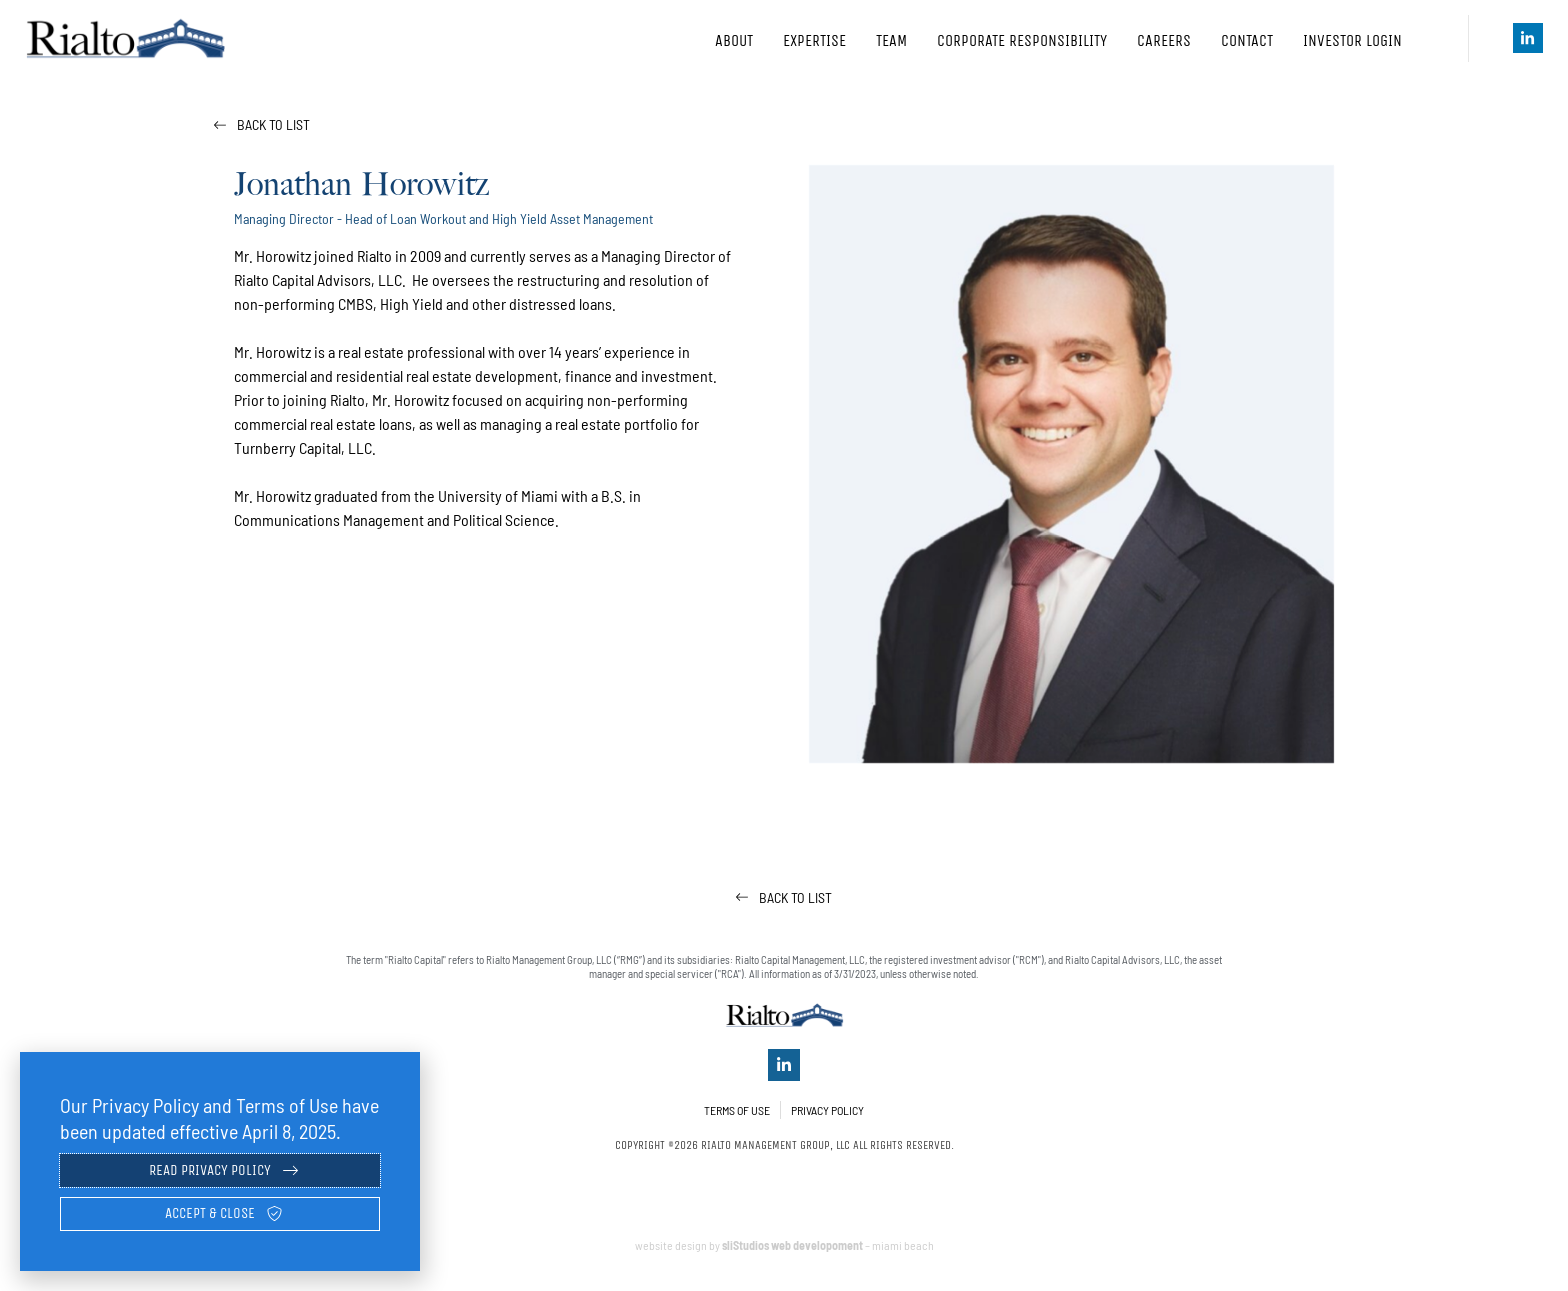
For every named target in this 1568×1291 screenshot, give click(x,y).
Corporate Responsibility (1022, 40)
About (734, 40)
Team (891, 40)
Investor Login (1365, 41)
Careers (1164, 40)
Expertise (814, 40)
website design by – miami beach (784, 1255)
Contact (1247, 40)
